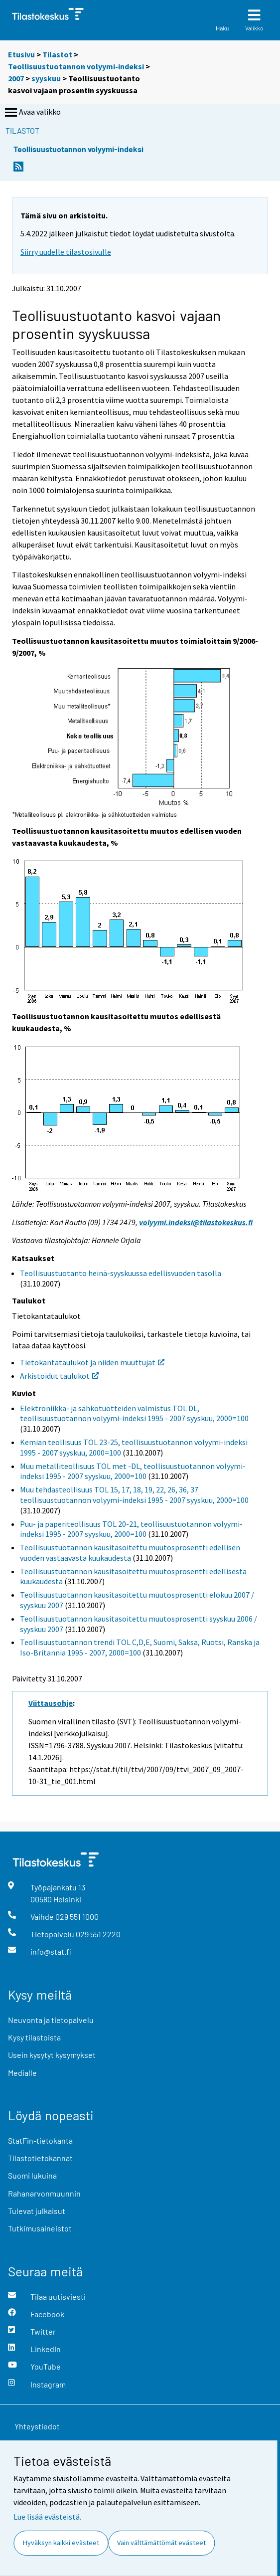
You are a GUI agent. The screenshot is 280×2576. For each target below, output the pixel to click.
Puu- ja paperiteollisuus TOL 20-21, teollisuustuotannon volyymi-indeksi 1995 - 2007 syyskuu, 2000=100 (131, 1529)
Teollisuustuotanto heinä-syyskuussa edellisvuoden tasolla (120, 1273)
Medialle (22, 2072)
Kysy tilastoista (34, 2037)
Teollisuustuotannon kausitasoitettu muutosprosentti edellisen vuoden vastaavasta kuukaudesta (130, 1552)
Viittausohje (50, 1703)
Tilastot (57, 54)
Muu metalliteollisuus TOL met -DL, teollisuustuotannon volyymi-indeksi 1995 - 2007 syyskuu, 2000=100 (133, 1471)
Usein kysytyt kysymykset (52, 2054)
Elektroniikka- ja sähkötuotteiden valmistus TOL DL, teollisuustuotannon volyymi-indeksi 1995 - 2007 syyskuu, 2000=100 (134, 1413)
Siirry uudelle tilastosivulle (65, 252)
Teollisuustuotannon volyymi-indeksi (76, 66)
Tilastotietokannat (40, 2158)
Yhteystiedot (37, 2426)
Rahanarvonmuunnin (44, 2193)
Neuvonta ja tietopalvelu (51, 2019)
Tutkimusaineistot (40, 2228)
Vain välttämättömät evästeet (161, 2542)
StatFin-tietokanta (40, 2140)
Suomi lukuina (32, 2175)
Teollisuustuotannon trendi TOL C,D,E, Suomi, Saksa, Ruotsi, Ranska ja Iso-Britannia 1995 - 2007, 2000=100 (140, 1647)
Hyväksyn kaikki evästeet (61, 2542)
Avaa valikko (32, 113)
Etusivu (21, 54)
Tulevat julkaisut (36, 2210)
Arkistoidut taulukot (59, 1376)
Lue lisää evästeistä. (47, 2517)
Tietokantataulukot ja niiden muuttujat (92, 1362)
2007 (16, 78)
